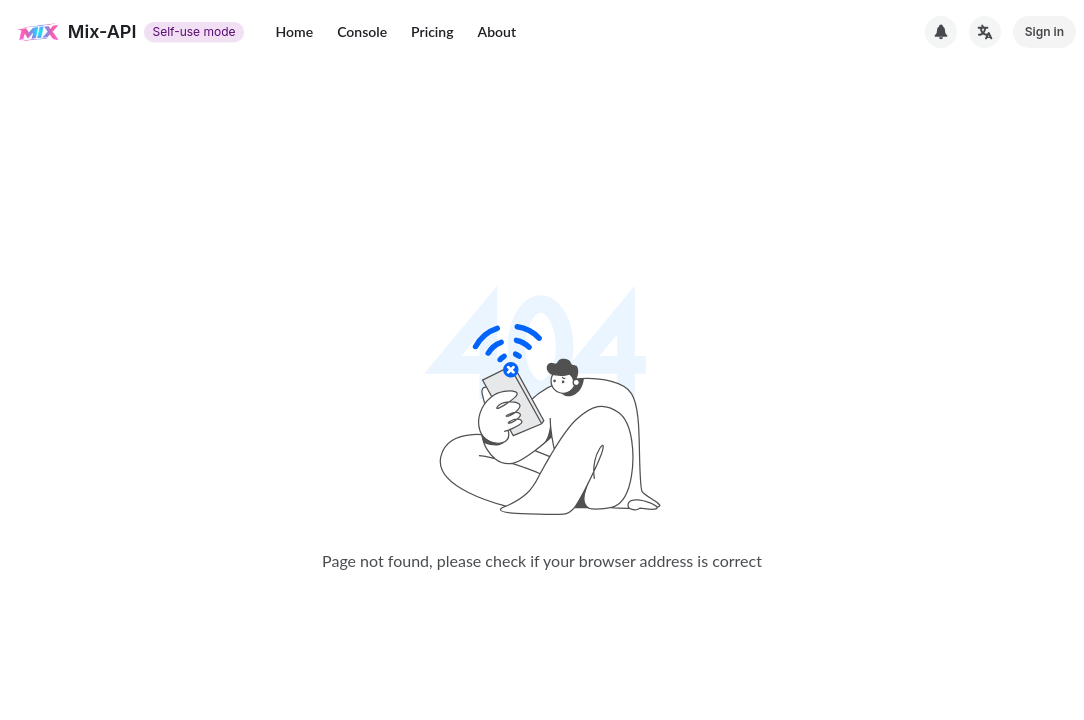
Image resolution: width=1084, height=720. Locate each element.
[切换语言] (985, 32)
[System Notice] (941, 32)
